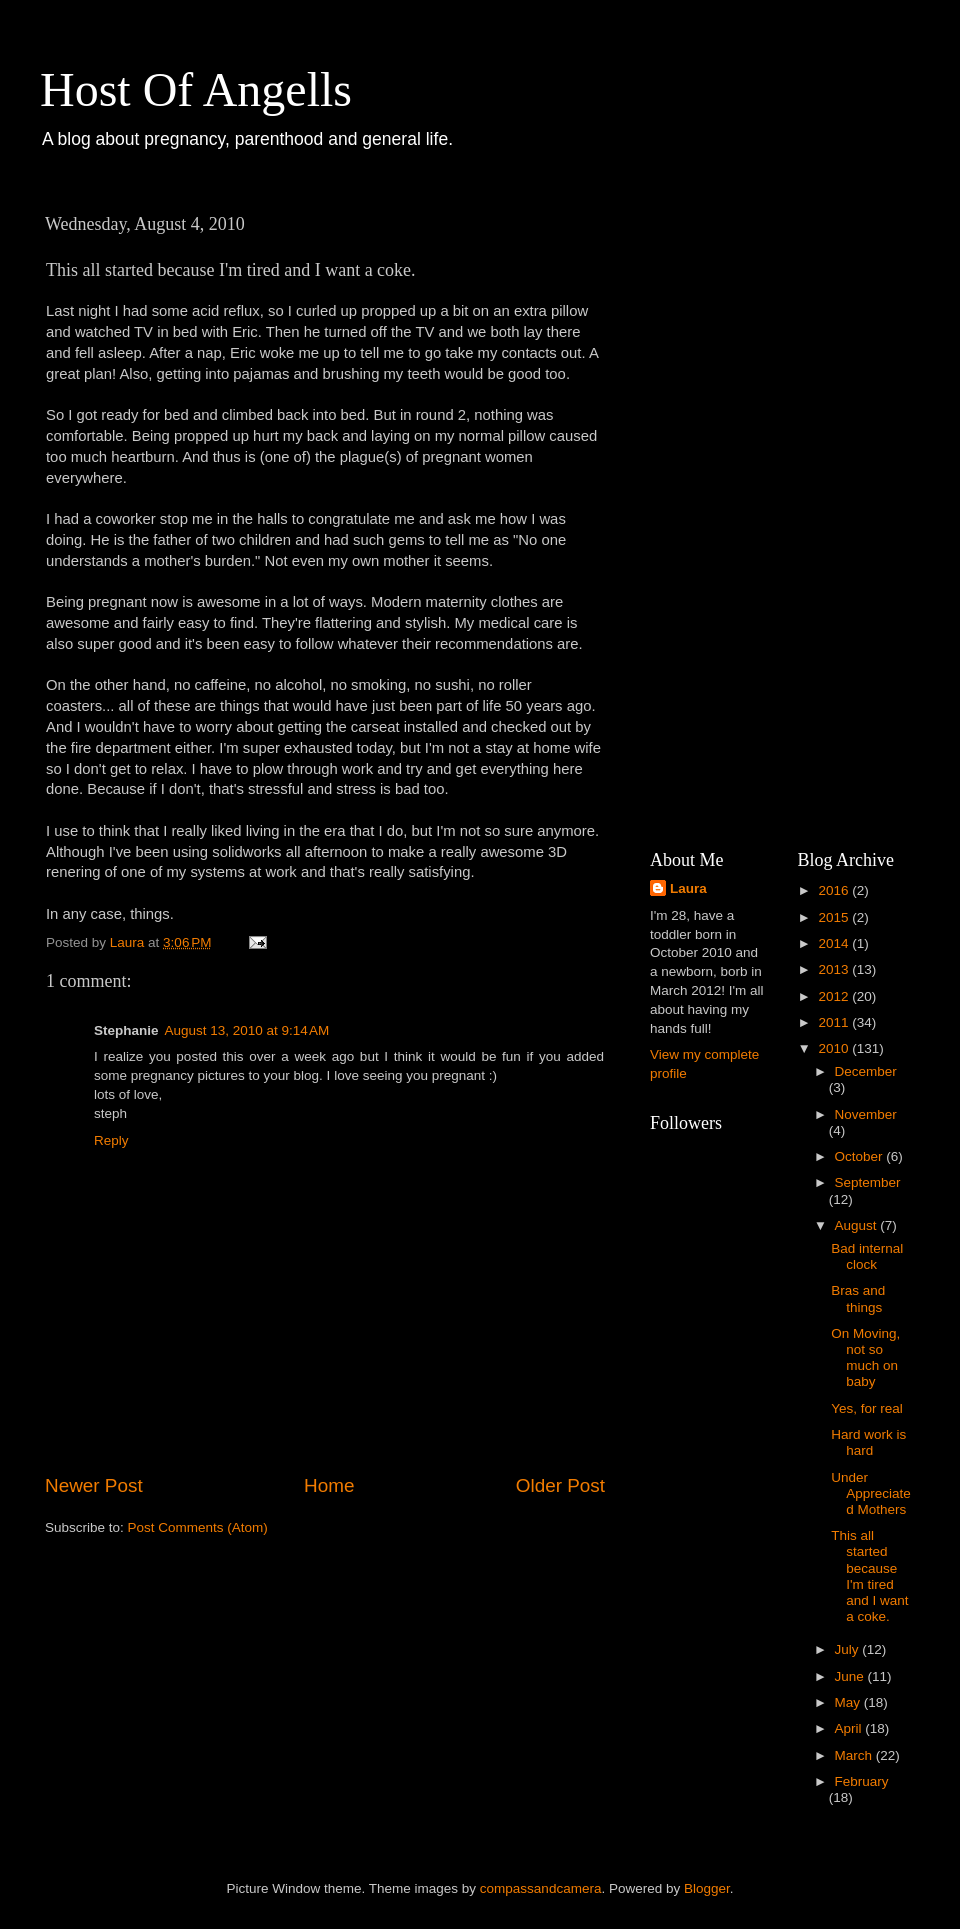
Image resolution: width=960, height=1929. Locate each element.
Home (329, 1485)
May (849, 1702)
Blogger (707, 1888)
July (849, 1649)
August (858, 1225)
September (868, 1182)
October (861, 1156)
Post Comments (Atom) (198, 1527)
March (855, 1755)
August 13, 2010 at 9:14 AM (247, 1030)
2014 (835, 943)
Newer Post (94, 1485)
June (851, 1676)
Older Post (560, 1485)
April (850, 1728)
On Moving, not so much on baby (865, 1358)
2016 (835, 890)
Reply (111, 1140)
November (866, 1114)
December (866, 1071)
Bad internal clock (867, 1256)
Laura (688, 888)
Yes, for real (867, 1408)
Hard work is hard (868, 1442)
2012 (835, 996)
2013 (835, 969)
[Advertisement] (751, 505)
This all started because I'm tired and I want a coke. (869, 1576)
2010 (835, 1048)
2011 (835, 1022)
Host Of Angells (196, 89)
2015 (835, 917)
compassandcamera (541, 1888)
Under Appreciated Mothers (871, 1493)
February (862, 1781)
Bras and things (858, 1298)
